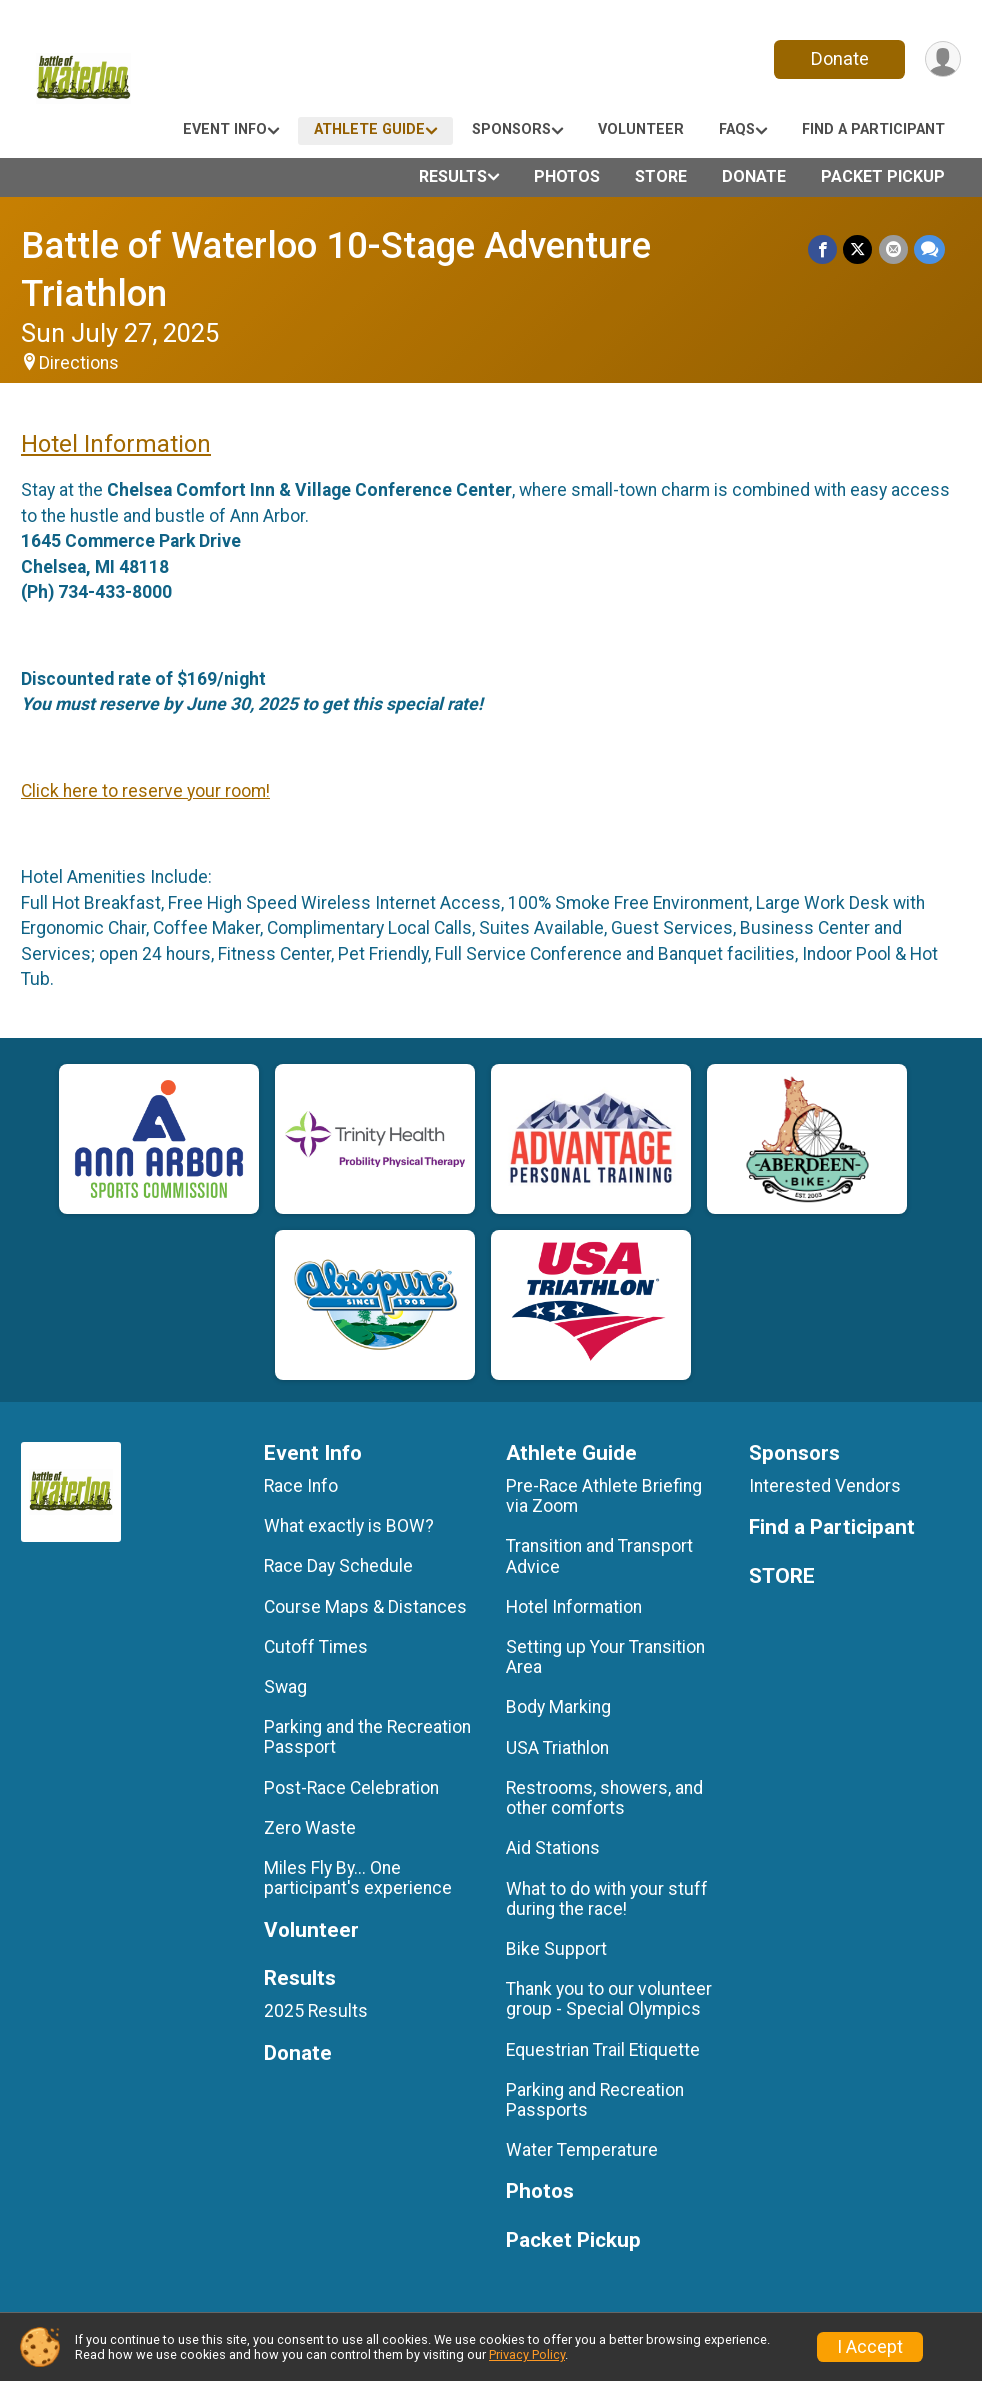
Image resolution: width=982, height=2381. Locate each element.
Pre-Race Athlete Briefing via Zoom (604, 1496)
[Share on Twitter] (858, 249)
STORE (661, 176)
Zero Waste (310, 1828)
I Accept (870, 2347)
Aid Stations (553, 1848)
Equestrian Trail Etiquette (603, 2050)
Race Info (301, 1486)
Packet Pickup (883, 176)
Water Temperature (582, 2150)
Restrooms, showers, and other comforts (604, 1798)
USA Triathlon (557, 1748)
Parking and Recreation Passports (595, 2100)
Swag (285, 1687)
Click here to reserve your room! (145, 791)
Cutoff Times (316, 1647)
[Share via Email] (893, 249)
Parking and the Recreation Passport (367, 1737)
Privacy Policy (527, 2354)
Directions (79, 363)
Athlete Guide (369, 129)
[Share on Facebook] (823, 249)
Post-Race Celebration (351, 1788)
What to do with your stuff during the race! (607, 1899)
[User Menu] (942, 59)
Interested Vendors (825, 1486)
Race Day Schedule (338, 1566)
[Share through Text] (929, 249)
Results (453, 176)
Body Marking (558, 1707)
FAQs (737, 129)
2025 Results (316, 2011)
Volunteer (641, 129)
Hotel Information (116, 444)
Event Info (225, 129)
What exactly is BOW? (349, 1526)
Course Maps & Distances (365, 1607)
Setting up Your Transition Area (605, 1657)
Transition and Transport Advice (599, 1556)
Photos (567, 176)
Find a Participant (873, 129)
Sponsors (511, 129)
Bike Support (556, 1949)
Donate (839, 58)
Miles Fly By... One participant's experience (358, 1878)
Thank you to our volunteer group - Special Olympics (609, 1999)
